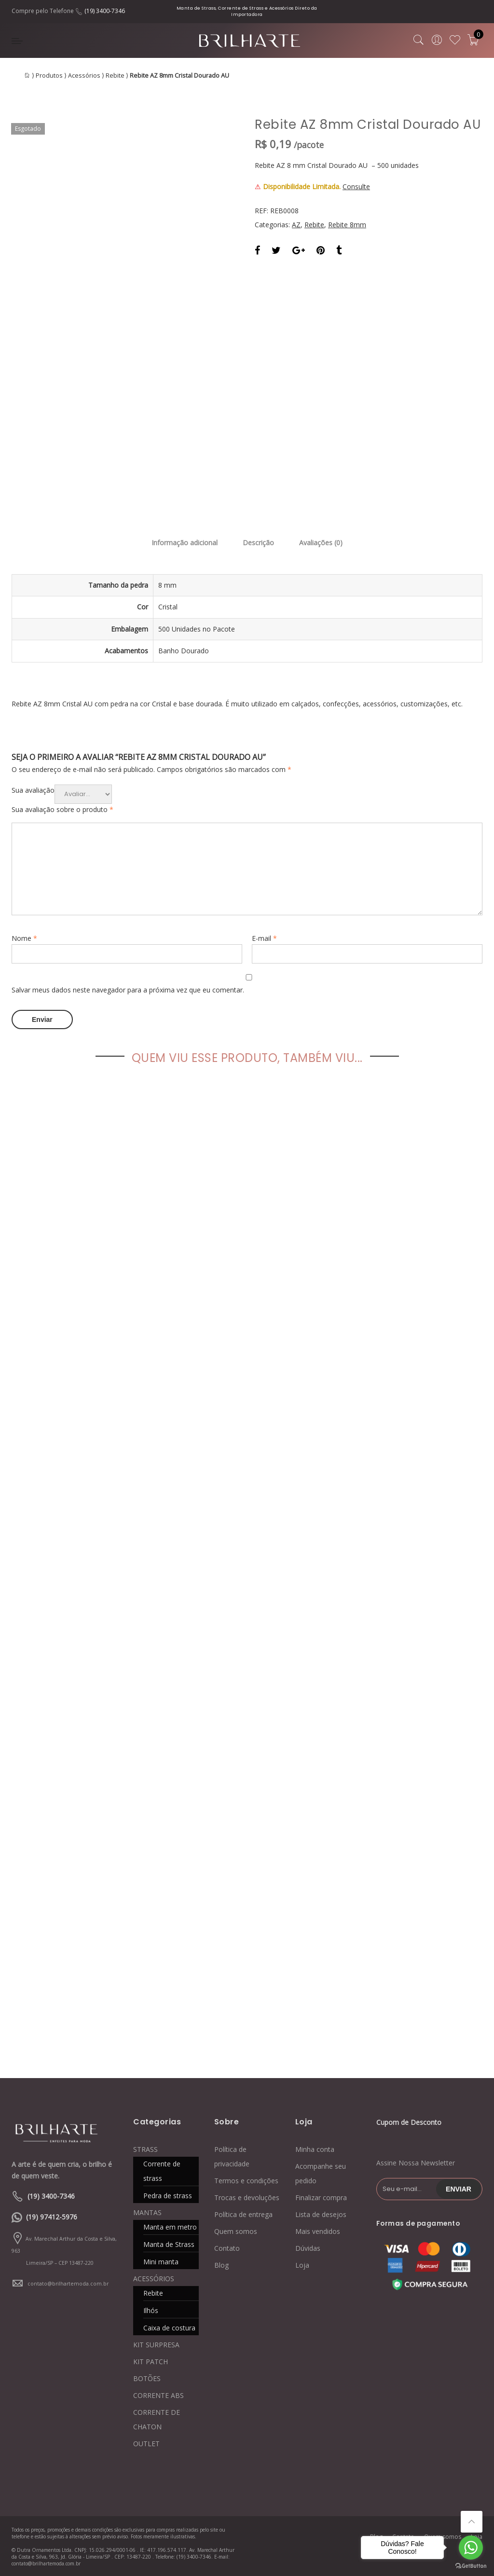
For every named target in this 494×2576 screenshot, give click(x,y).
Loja (302, 2265)
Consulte (356, 186)
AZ (296, 224)
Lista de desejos (320, 2214)
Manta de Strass (168, 2244)
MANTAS (147, 2212)
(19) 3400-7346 (104, 11)
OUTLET (146, 2443)
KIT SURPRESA (156, 2344)
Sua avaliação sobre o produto (62, 809)
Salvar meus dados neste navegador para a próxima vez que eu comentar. (128, 989)
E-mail (264, 938)
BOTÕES (147, 2378)
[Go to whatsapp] (471, 2547)
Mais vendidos (317, 2231)
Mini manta (160, 2261)
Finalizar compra (321, 2197)
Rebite (115, 75)
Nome (24, 938)
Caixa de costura (169, 2327)
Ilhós (150, 2310)
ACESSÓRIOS (153, 2278)
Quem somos (235, 2231)
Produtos (49, 75)
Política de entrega (243, 2214)
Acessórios (84, 75)
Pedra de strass (167, 2195)
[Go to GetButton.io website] (470, 2566)
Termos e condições (246, 2180)
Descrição (258, 542)
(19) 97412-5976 (51, 2216)
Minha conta (314, 2149)
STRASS (145, 2149)
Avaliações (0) (321, 542)
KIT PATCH (150, 2361)
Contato (227, 2248)
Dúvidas (307, 2248)
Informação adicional (184, 542)
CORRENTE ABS (158, 2395)
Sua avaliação (33, 790)
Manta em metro (170, 2227)
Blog (221, 2265)
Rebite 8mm (347, 224)
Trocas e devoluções (246, 2197)
